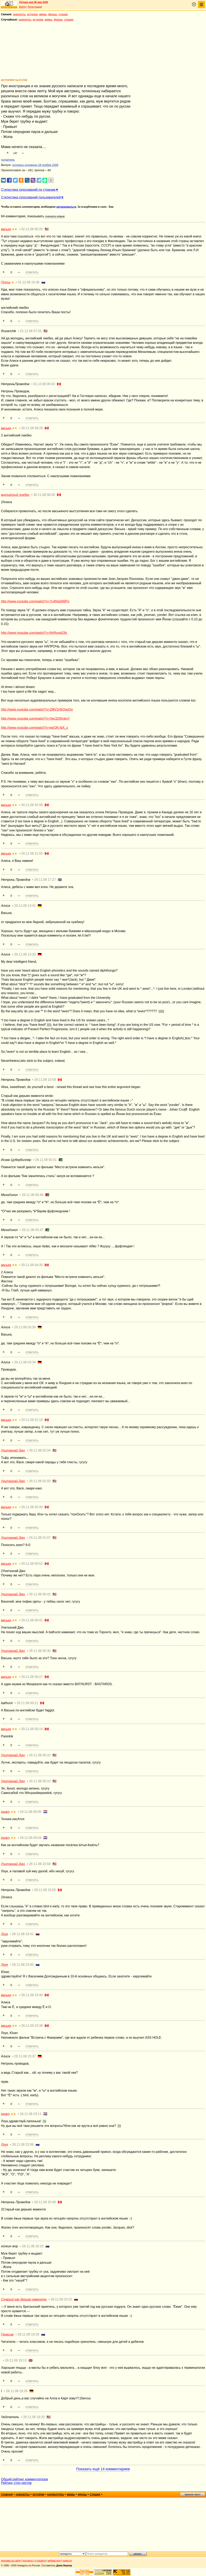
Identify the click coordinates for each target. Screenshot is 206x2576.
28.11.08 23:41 (23, 1934)
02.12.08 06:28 (32, 229)
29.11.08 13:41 (25, 905)
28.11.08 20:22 (61, 2299)
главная (7, 2494)
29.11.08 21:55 (32, 853)
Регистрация (35, 6)
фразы (52, 14)
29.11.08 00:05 (30, 1811)
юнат (5, 1811)
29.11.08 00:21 (27, 1703)
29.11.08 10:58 (45, 1079)
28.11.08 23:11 (30, 2114)
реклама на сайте (11, 2560)
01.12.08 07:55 (31, 331)
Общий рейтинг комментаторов (24, 2479)
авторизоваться (66, 206)
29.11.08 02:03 (39, 1481)
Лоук (4, 1934)
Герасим (7, 2334)
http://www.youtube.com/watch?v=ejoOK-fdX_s (34, 727)
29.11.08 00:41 (32, 1620)
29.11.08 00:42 (39, 1594)
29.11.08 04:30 (32, 1265)
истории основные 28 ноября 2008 (35, 165)
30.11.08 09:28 (32, 428)
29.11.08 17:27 (45, 879)
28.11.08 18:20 (34, 2417)
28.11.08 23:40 (23, 1964)
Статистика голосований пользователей (31, 197)
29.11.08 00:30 (39, 1651)
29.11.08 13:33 (25, 954)
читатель (8, 159)
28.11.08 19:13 (16, 2360)
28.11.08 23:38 (32, 2025)
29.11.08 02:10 (32, 1420)
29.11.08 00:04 (30, 1837)
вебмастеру (54, 2560)
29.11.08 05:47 (32, 1230)
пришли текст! (193, 2494)
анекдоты (19, 14)
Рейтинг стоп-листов (16, 2483)
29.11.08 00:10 (39, 1755)
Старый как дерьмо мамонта (23, 2299)
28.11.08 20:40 (45, 2202)
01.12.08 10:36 (28, 282)
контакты (28, 2560)
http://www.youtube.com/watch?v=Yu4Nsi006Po (35, 601)
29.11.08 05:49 (32, 1195)
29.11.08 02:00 (32, 1507)
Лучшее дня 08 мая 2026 (33, 2)
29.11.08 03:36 (25, 1327)
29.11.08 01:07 (39, 1537)
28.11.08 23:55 (45, 1890)
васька (6, 229)
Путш (5, 282)
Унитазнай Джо (13, 1450)
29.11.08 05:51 (46, 1160)
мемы (43, 14)
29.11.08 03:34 (25, 1362)
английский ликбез (15, 494)
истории (32, 14)
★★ (14, 229)
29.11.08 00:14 (32, 1729)
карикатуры (55, 2494)
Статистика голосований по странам (28, 189)
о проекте (40, 2560)
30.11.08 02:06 (32, 805)
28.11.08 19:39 (28, 2334)
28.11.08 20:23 (32, 2246)
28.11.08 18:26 (17, 2391)
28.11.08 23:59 (39, 1864)
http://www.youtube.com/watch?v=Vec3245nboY (35, 718)
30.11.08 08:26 (44, 494)
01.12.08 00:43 (44, 384)
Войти (22, 6)
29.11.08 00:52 (32, 1563)
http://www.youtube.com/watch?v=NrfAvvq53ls (34, 632)
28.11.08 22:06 (23, 2144)
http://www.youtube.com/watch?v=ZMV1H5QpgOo (37, 709)
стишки (63, 14)
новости (67, 2560)
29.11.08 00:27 (32, 1677)
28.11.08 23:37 (25, 2056)
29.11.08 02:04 (39, 1450)
